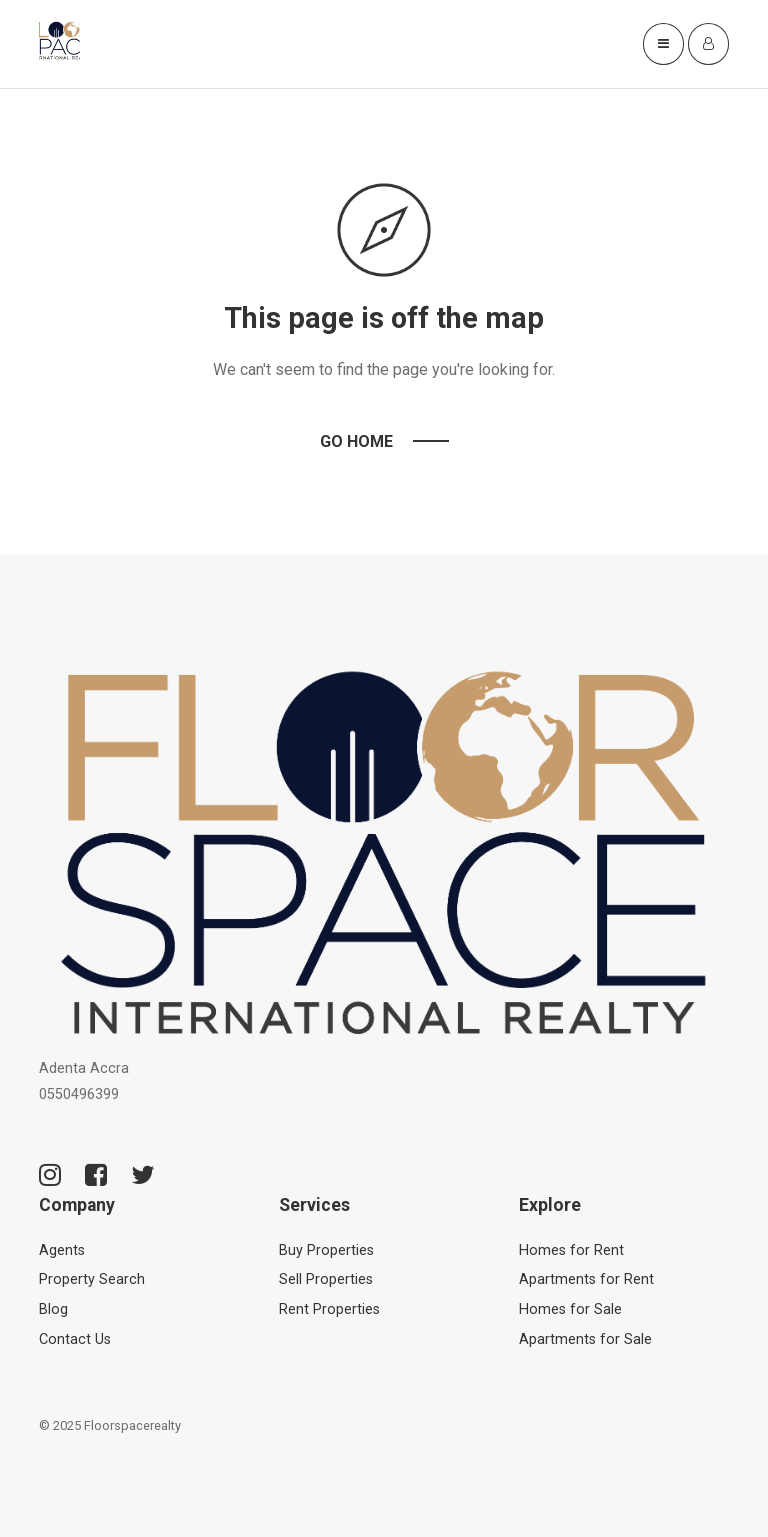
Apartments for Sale (585, 1339)
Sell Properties (326, 1279)
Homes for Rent (571, 1250)
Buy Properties (326, 1250)
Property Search (92, 1279)
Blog (53, 1309)
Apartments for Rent (586, 1279)
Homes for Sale (570, 1309)
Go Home (356, 441)
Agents (62, 1250)
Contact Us (75, 1339)
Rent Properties (329, 1309)
